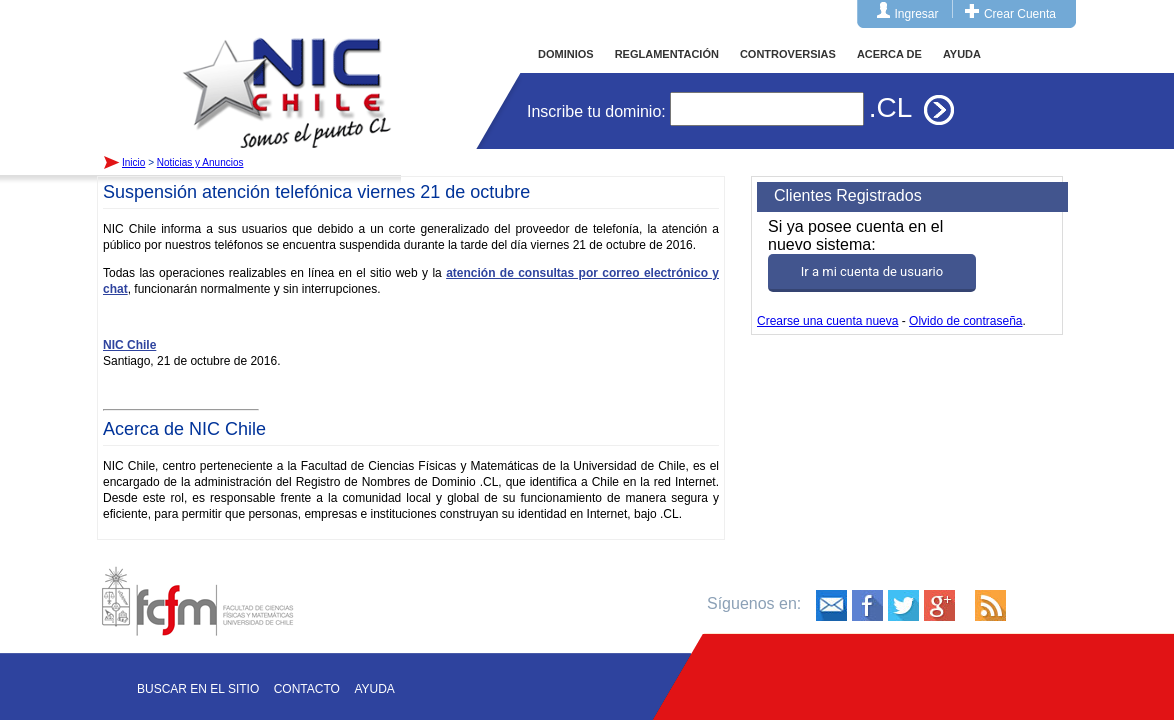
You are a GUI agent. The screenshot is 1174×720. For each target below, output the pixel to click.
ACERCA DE (889, 54)
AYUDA (962, 54)
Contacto (307, 689)
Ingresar (917, 14)
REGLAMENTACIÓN (667, 54)
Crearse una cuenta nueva (827, 321)
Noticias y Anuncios (200, 162)
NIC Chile (129, 345)
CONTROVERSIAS (788, 54)
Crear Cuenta (1020, 14)
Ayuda (374, 689)
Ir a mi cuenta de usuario (872, 271)
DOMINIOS (566, 54)
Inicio (287, 74)
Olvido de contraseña (965, 321)
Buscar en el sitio (198, 689)
